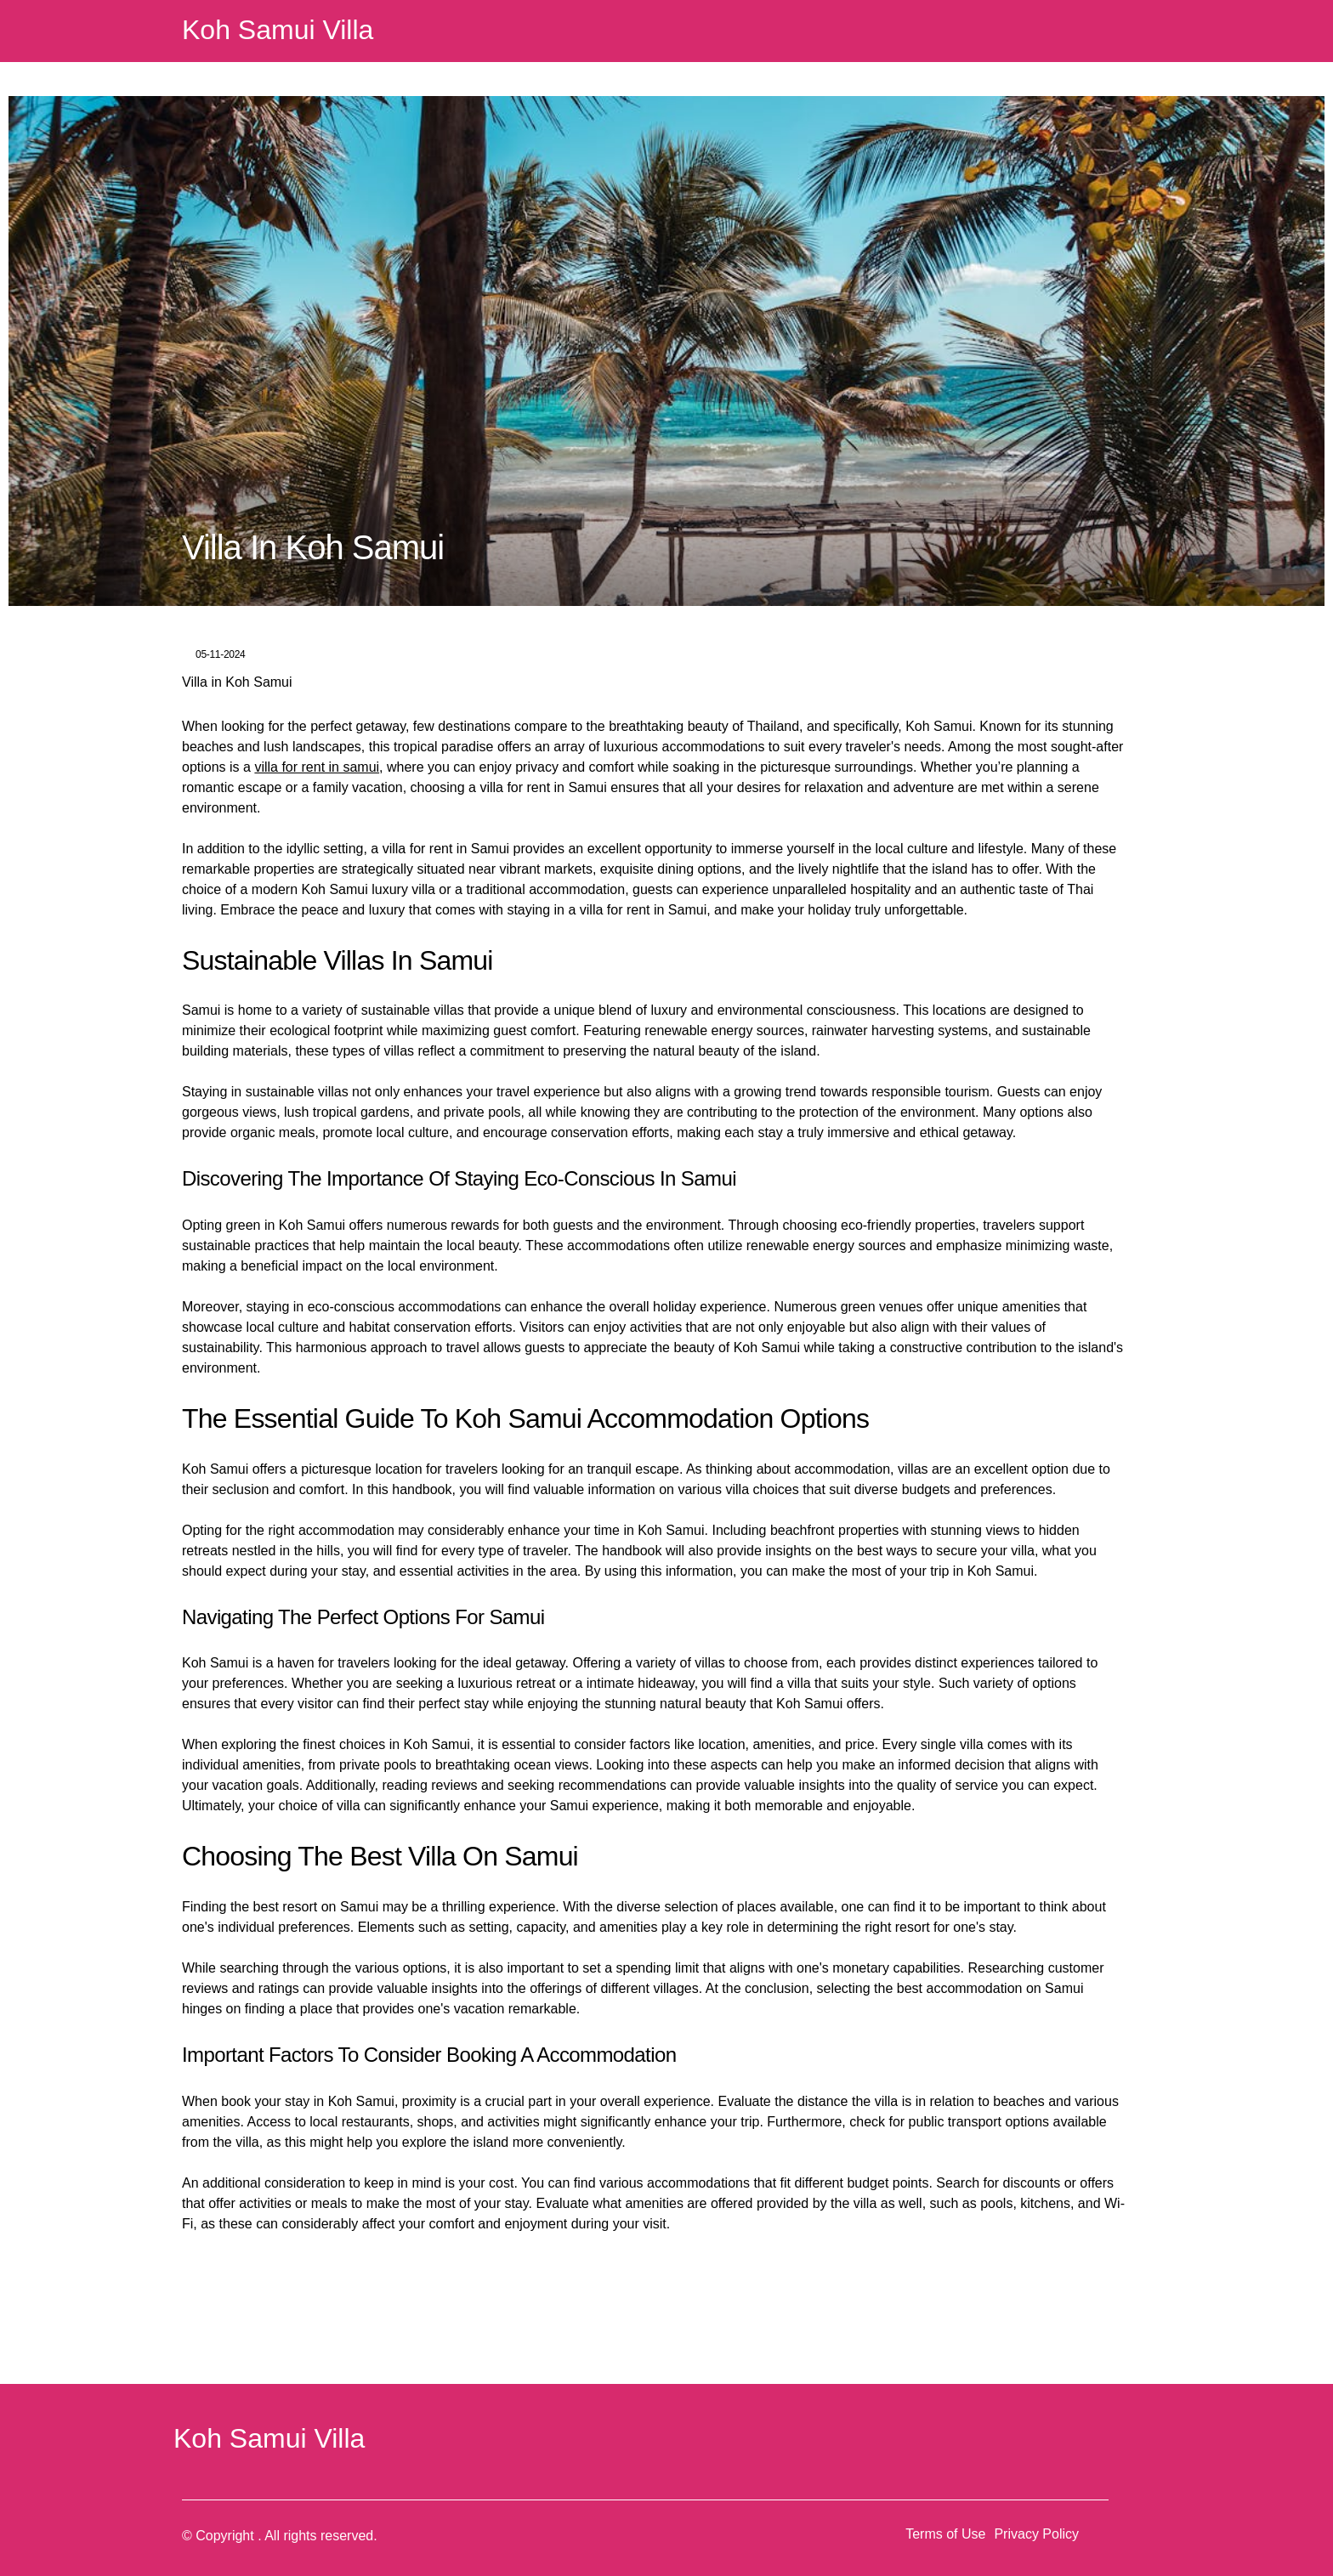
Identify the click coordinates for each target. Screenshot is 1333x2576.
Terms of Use (945, 2534)
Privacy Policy (1036, 2534)
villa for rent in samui (316, 767)
